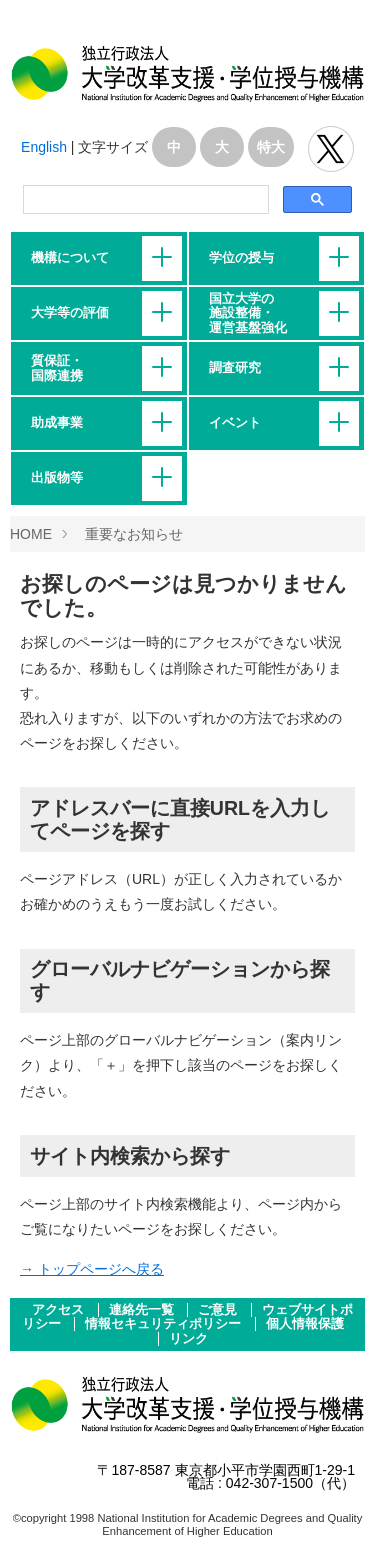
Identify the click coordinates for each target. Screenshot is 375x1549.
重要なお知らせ (134, 534)
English (44, 147)
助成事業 (57, 423)
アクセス (60, 1310)
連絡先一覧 (143, 1310)
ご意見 (219, 1310)
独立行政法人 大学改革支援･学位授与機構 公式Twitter (331, 149)
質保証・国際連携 (57, 368)
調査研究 (235, 368)
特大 (271, 147)
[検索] (144, 200)
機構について (70, 258)
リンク (188, 1339)
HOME (31, 534)
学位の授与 (241, 258)
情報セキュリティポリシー (165, 1324)
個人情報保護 (305, 1324)
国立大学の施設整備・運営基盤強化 (248, 313)
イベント (235, 423)
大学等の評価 (70, 313)
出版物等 (57, 478)
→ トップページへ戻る (92, 1269)
